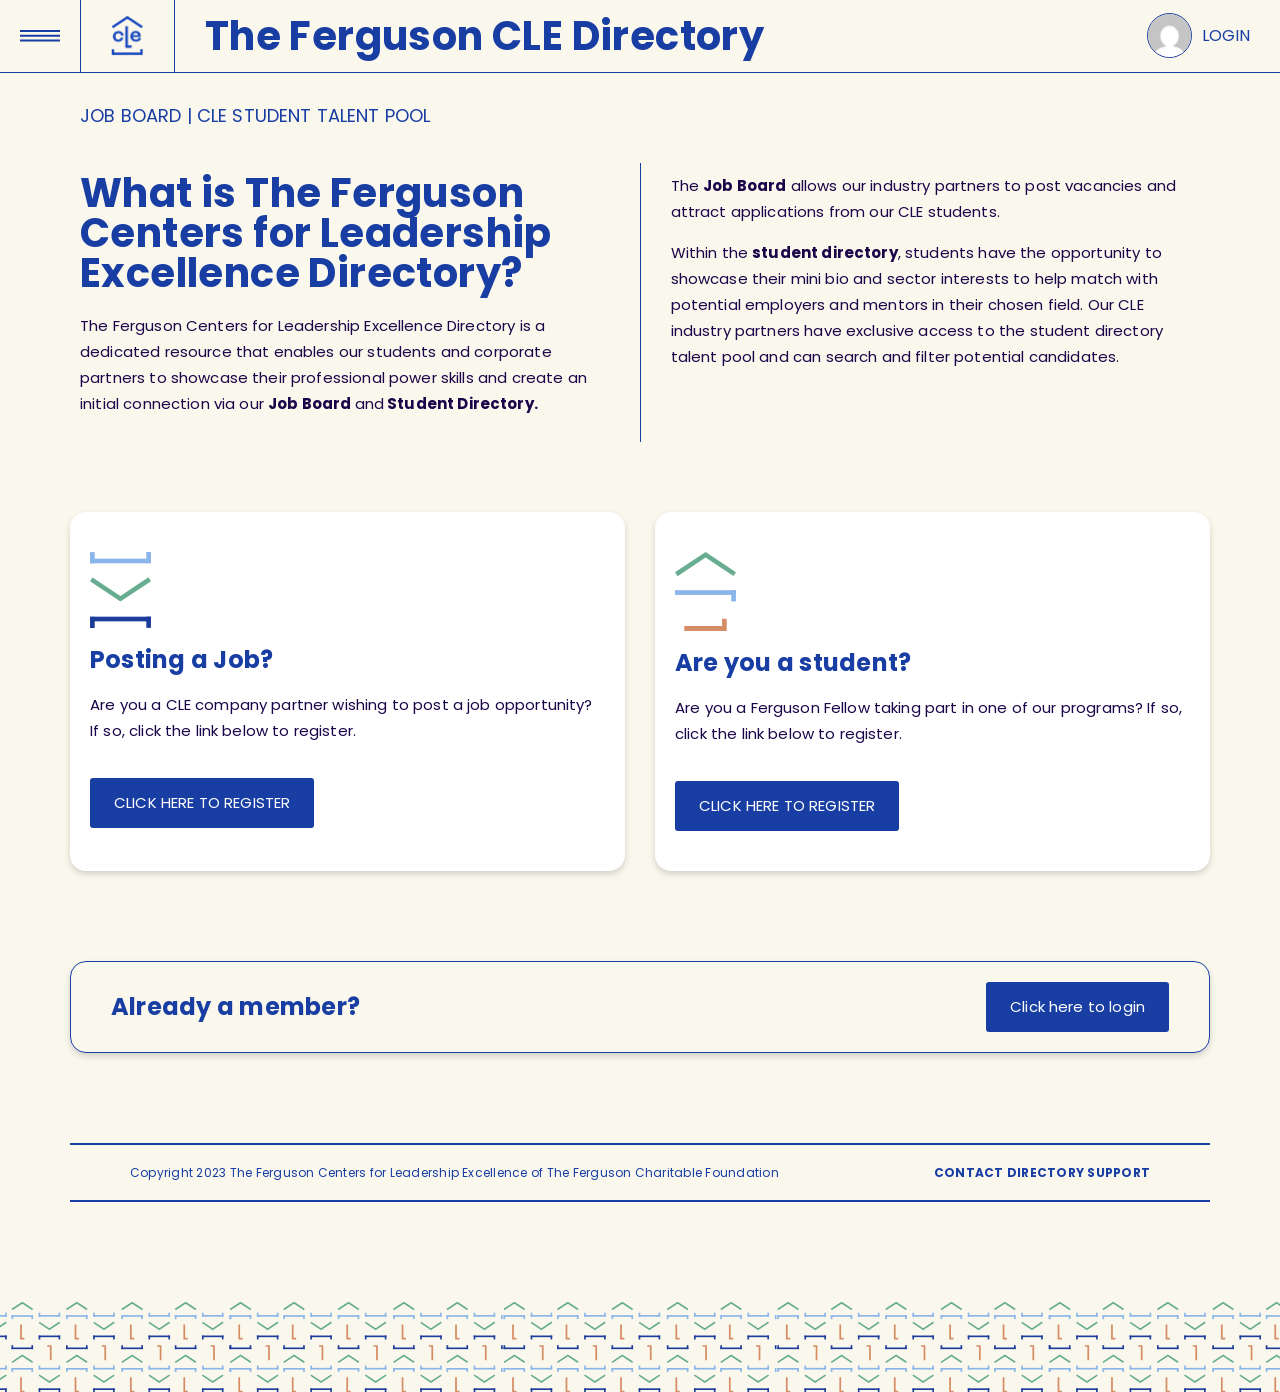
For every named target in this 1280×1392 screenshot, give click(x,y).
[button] (40, 29)
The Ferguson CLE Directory (484, 36)
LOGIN (1226, 35)
